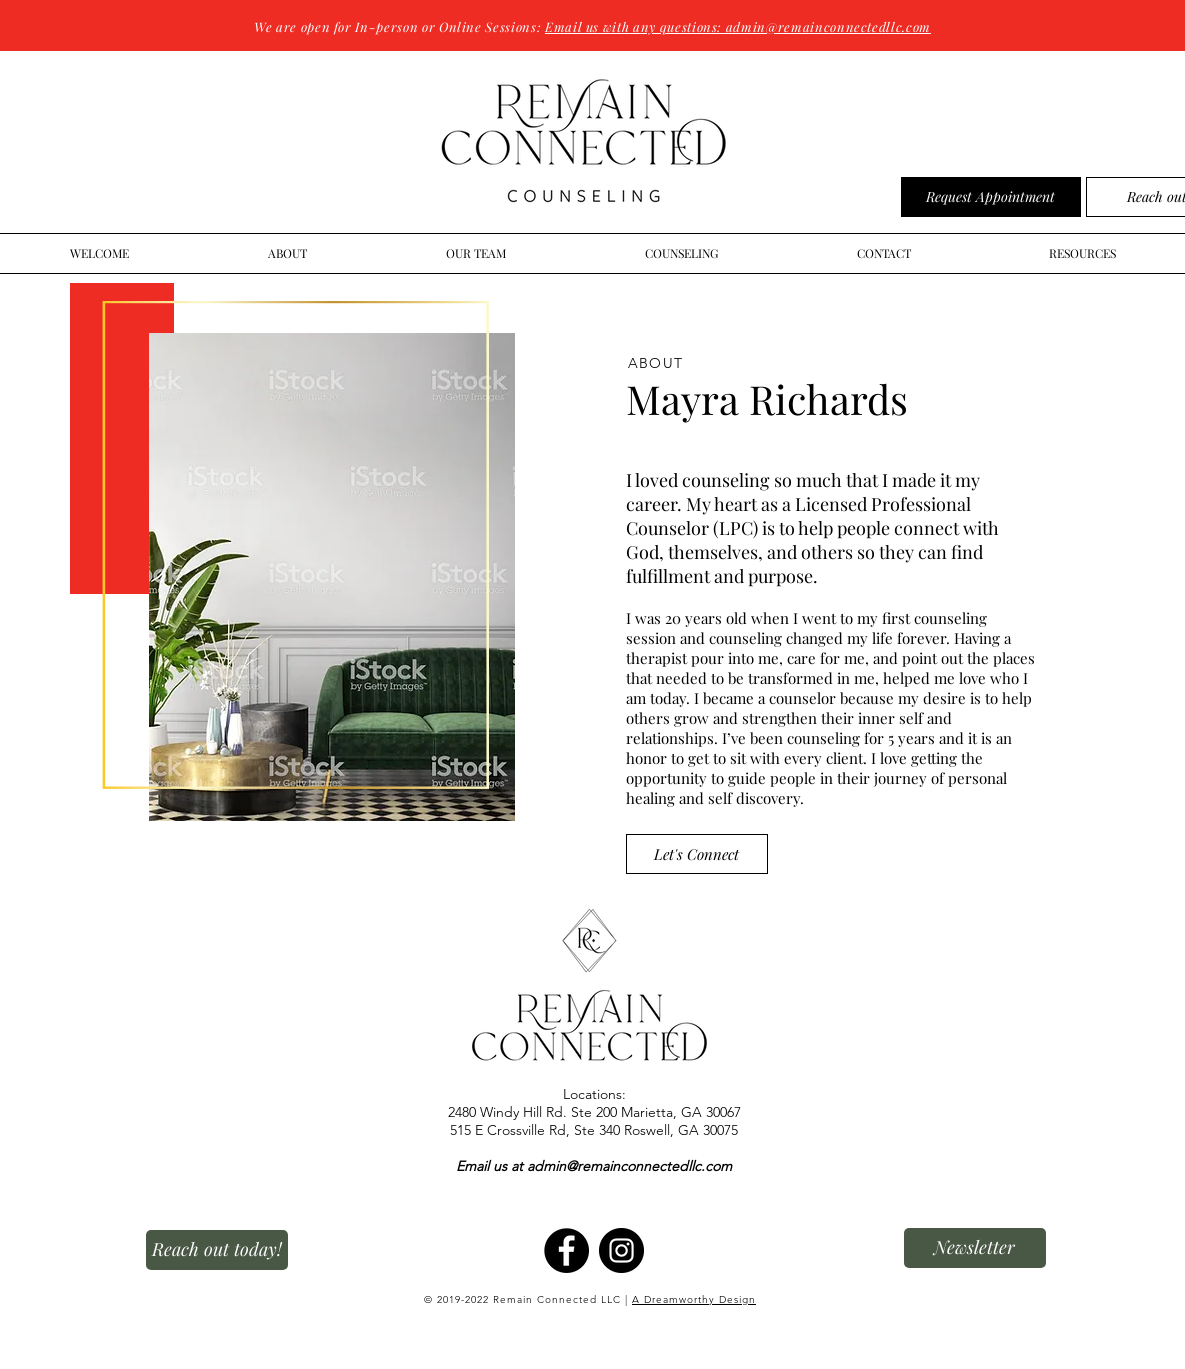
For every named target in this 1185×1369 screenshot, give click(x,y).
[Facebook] (566, 1250)
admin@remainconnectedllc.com (629, 1166)
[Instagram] (621, 1250)
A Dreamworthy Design (694, 1299)
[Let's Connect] (697, 854)
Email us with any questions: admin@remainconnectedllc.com (738, 26)
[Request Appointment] (991, 197)
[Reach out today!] (217, 1250)
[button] (975, 1248)
